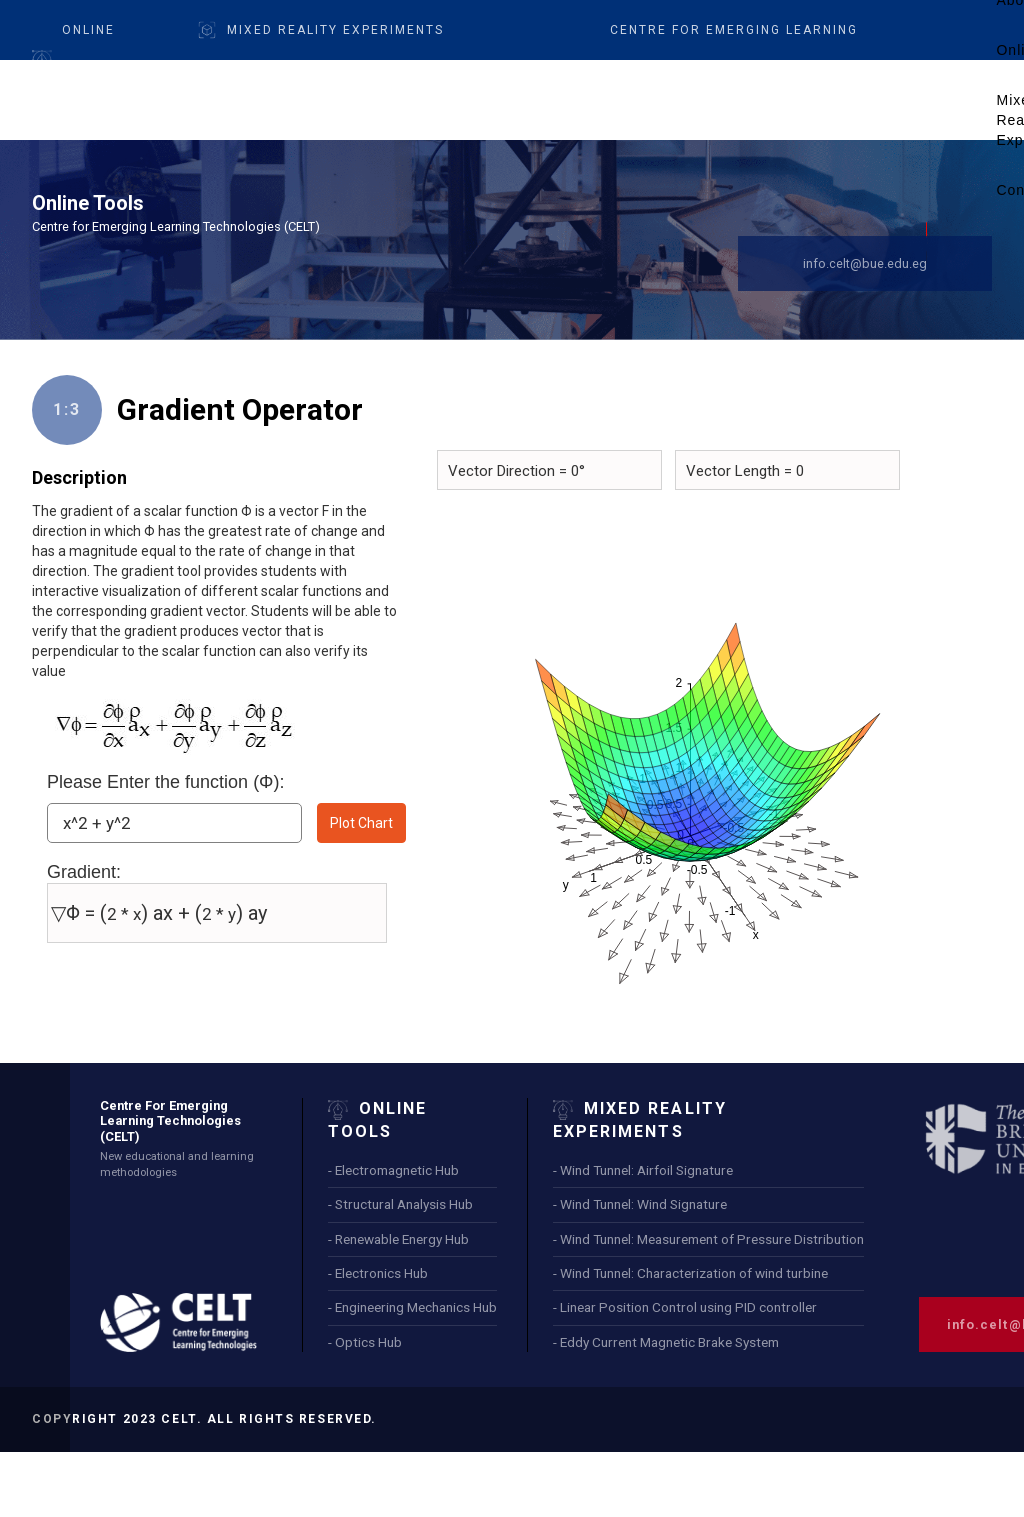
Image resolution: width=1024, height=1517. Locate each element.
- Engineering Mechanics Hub (412, 1307)
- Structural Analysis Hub (400, 1204)
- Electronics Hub (378, 1273)
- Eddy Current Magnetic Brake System (666, 1342)
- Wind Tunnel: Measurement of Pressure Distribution (708, 1239)
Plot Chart (361, 823)
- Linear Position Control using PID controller (685, 1307)
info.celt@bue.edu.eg (865, 263)
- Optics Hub (365, 1342)
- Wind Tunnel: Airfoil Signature (643, 1170)
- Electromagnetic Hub (393, 1170)
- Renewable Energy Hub (398, 1239)
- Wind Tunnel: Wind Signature (640, 1204)
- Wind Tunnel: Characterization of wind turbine (690, 1273)
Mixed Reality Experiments (335, 30)
